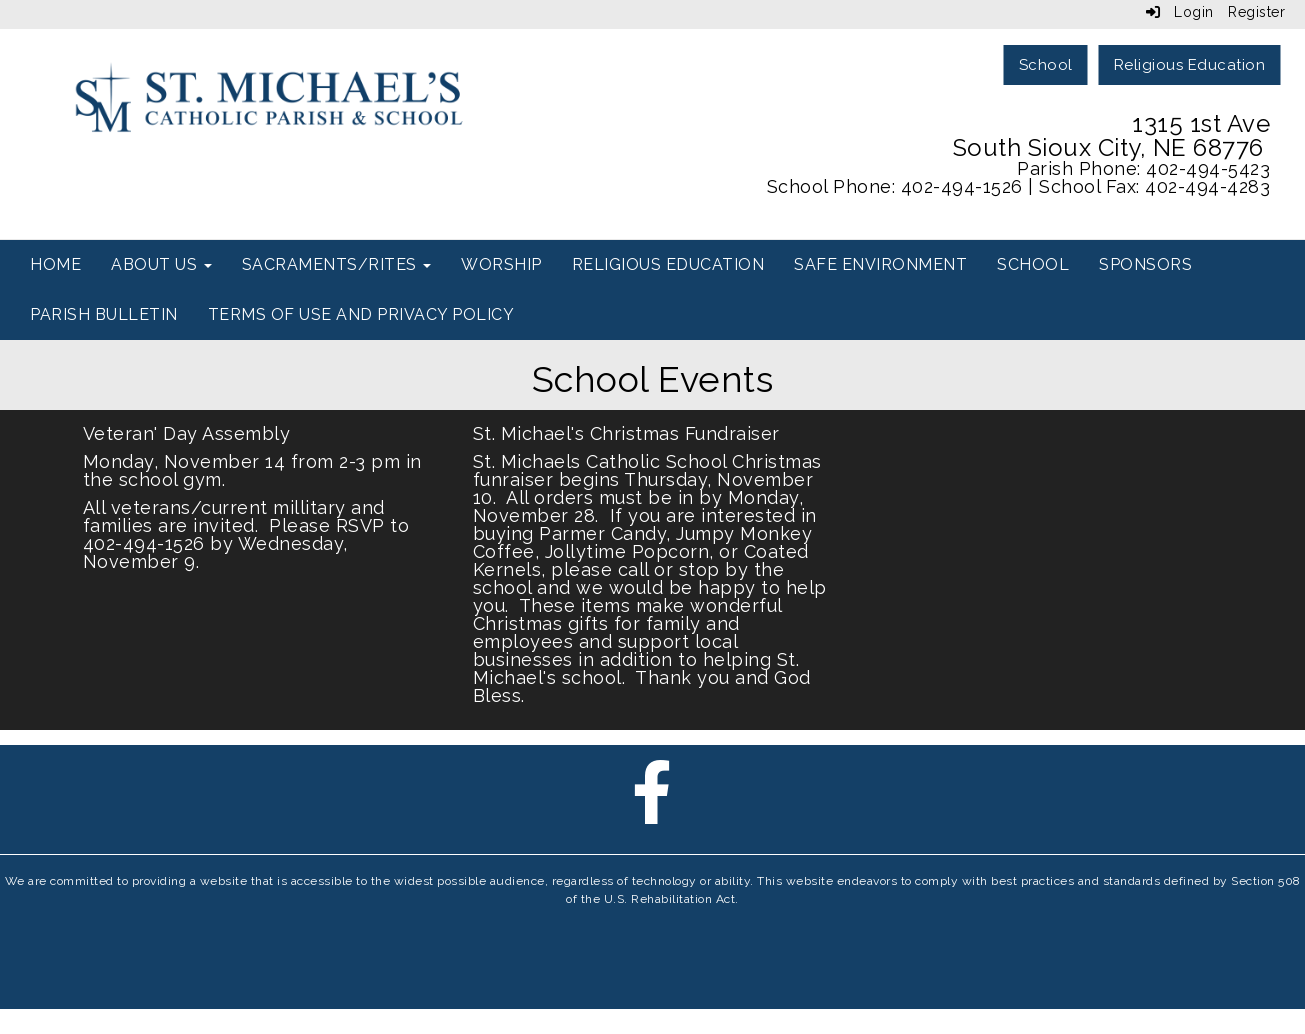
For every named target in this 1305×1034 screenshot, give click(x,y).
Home (55, 264)
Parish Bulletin (104, 314)
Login (1180, 12)
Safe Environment (880, 264)
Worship (501, 264)
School (1046, 65)
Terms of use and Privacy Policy (361, 314)
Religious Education (1190, 65)
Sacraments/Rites (337, 264)
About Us (161, 264)
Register (1256, 12)
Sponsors (1145, 264)
